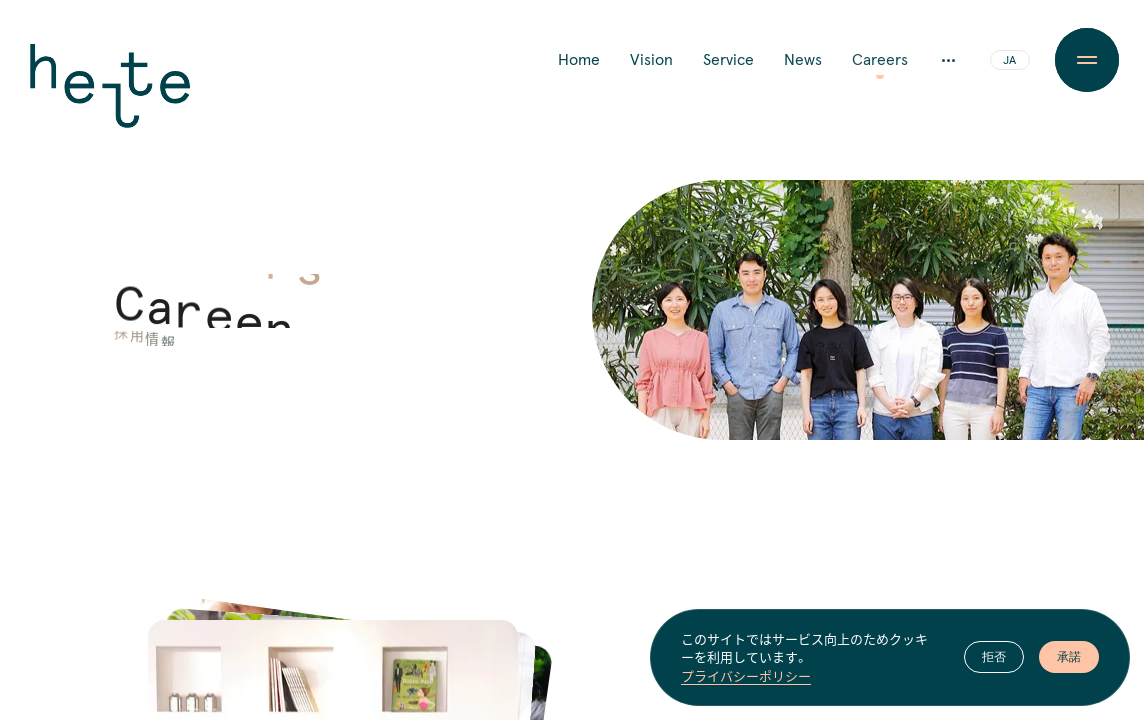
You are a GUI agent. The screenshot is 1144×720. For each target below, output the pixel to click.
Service (728, 60)
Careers (880, 60)
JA (1009, 61)
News (803, 60)
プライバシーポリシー (746, 681)
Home (579, 60)
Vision (651, 60)
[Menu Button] (1087, 60)
